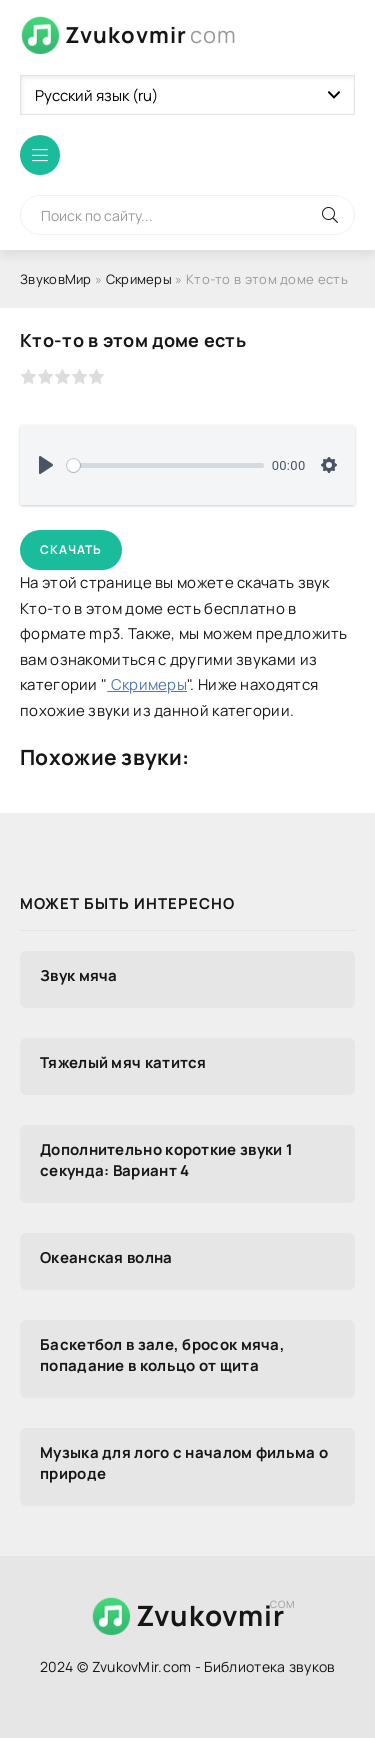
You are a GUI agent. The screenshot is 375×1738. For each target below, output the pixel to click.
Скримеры (139, 279)
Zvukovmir (151, 35)
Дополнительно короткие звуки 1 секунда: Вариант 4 (166, 1160)
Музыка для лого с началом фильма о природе (184, 1463)
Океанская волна (106, 1257)
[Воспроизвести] (46, 465)
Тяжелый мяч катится (123, 1062)
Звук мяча (79, 975)
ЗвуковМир (56, 279)
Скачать (71, 549)
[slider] (165, 465)
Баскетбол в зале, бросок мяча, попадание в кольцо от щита (162, 1355)
